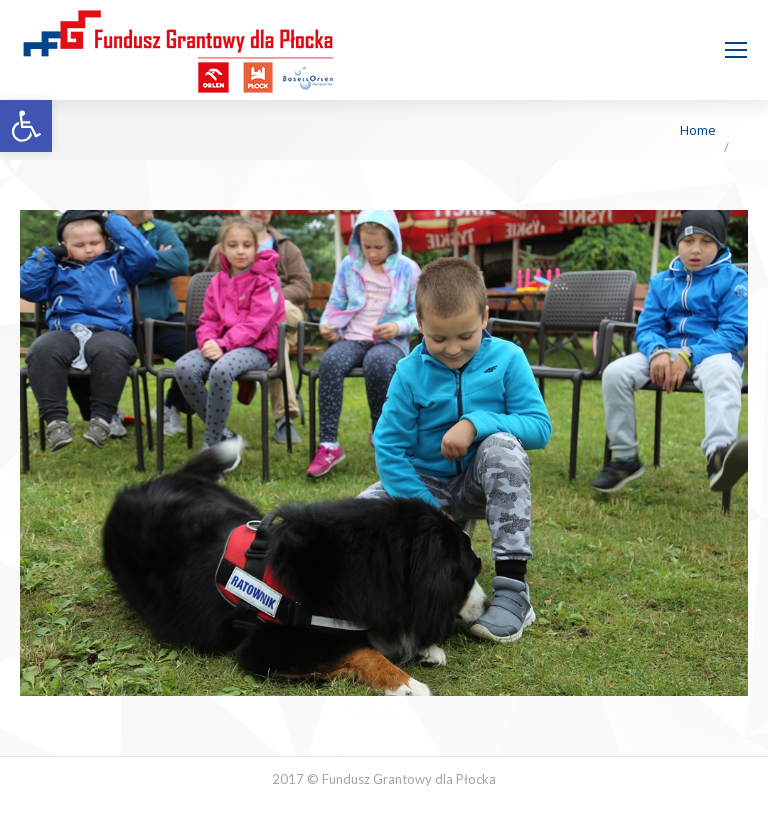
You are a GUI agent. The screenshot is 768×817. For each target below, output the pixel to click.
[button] (26, 126)
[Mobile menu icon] (736, 50)
